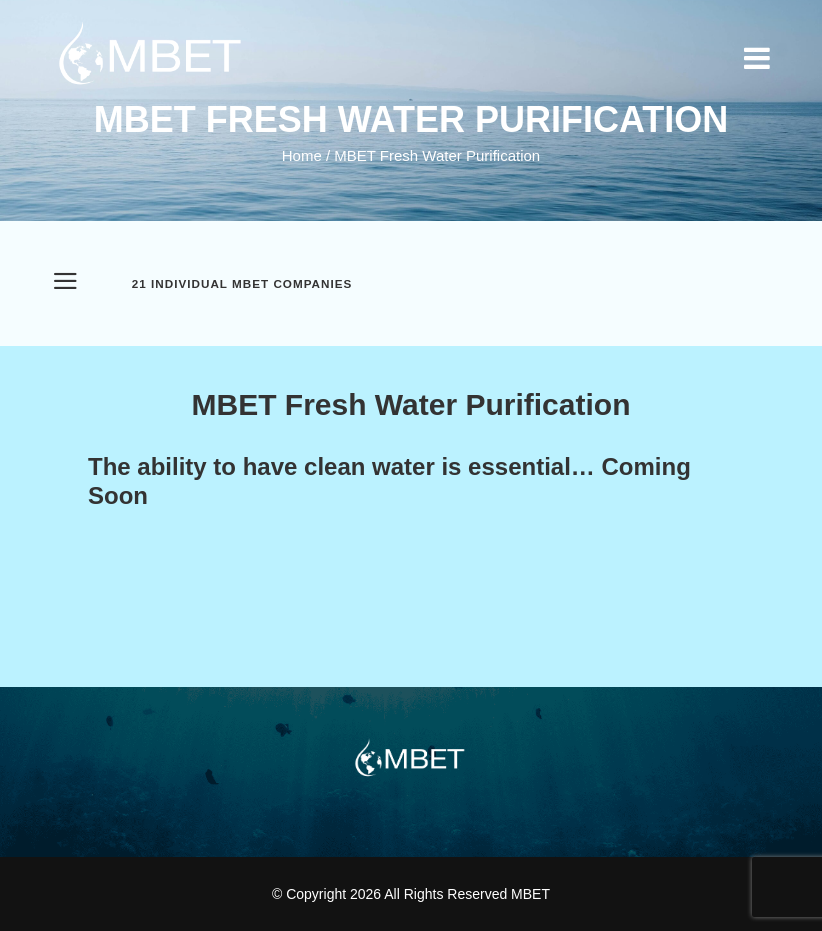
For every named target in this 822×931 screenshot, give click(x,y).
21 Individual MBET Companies (242, 284)
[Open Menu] (65, 284)
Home (302, 155)
